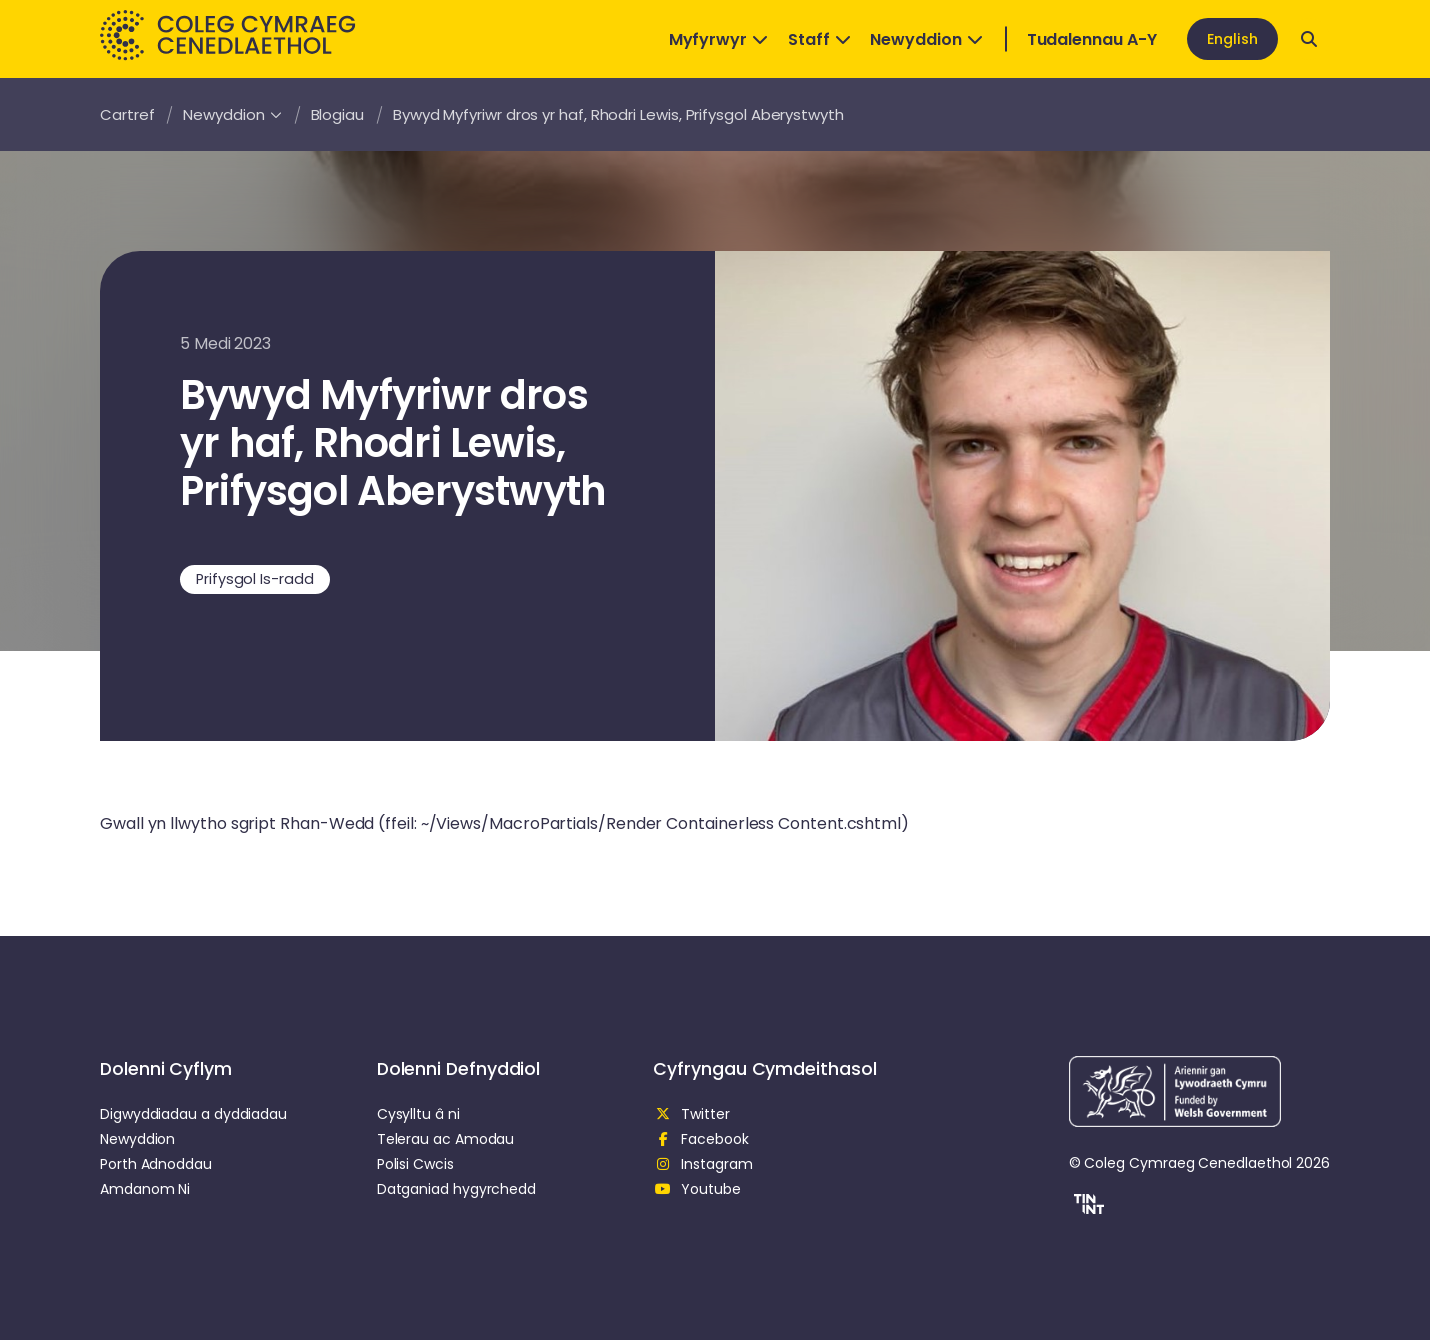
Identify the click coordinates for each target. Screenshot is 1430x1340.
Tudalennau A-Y (1092, 39)
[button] (1086, 1207)
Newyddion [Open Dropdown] (926, 39)
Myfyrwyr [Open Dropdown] (718, 39)
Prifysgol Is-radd (255, 579)
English (1232, 39)
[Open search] (1309, 39)
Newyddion (232, 114)
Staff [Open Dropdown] (819, 39)
